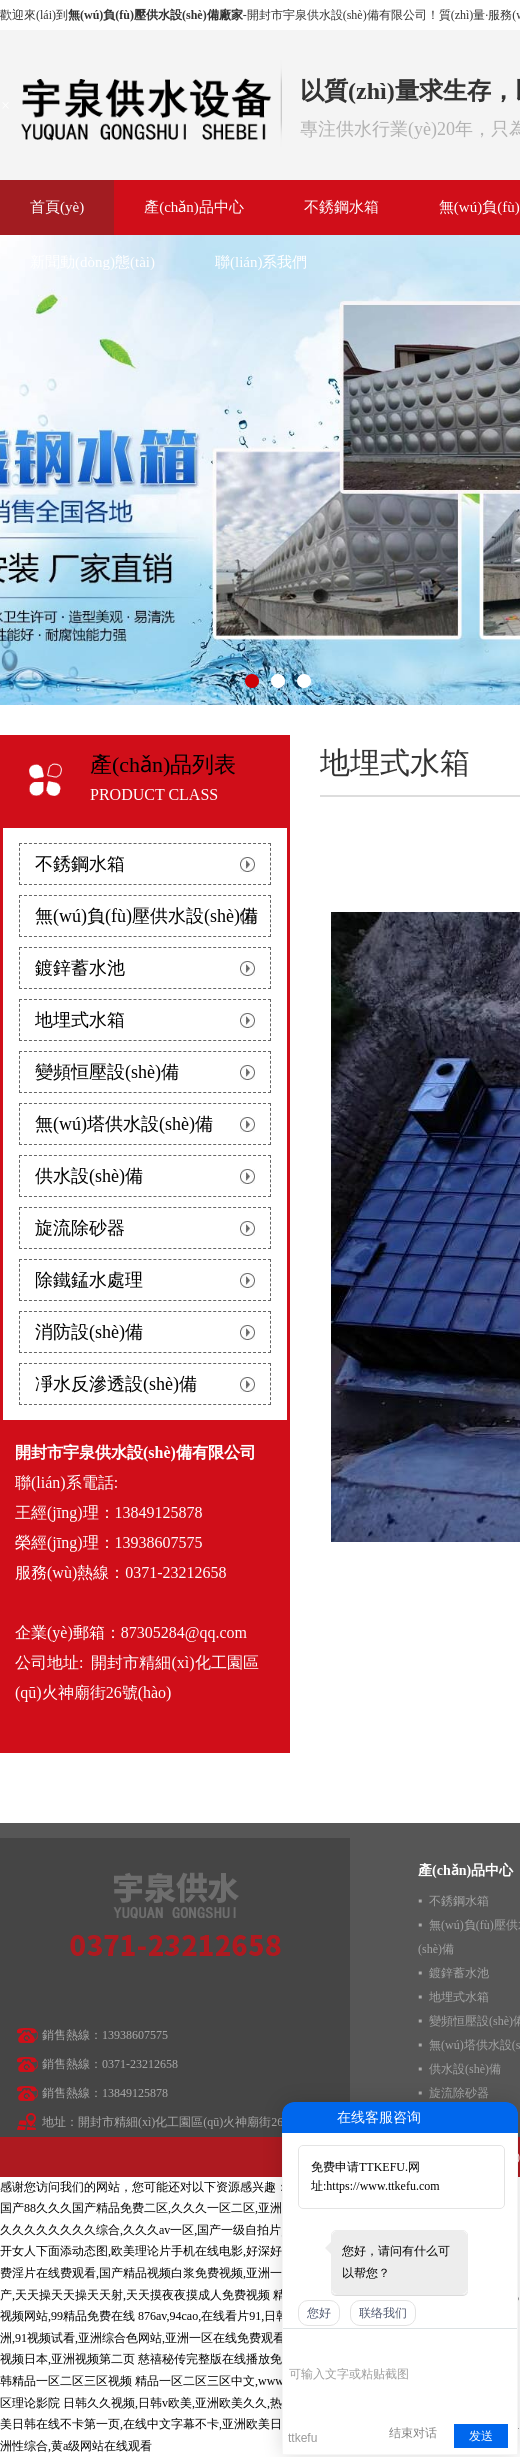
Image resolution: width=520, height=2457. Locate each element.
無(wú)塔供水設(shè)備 (124, 1124)
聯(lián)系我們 (261, 262)
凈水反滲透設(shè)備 (116, 1384)
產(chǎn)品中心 (194, 207)
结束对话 (413, 2433)
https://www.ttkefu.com (382, 2186)
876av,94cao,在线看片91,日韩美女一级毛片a (252, 2316)
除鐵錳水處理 (89, 1280)
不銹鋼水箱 (341, 207)
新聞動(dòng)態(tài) (92, 262)
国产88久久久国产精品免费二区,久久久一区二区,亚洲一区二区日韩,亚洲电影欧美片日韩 (232, 2208)
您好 (319, 2313)
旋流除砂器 (80, 1228)
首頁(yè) (57, 207)
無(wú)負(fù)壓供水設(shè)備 (146, 916)
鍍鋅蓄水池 (80, 968)
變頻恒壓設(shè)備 (107, 1072)
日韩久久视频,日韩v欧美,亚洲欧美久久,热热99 (184, 2403)
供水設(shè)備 (89, 1176)
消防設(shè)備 (89, 1332)
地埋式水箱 (80, 1020)
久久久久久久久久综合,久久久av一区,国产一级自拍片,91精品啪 (166, 2230)
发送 (481, 2436)
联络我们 (383, 2313)
